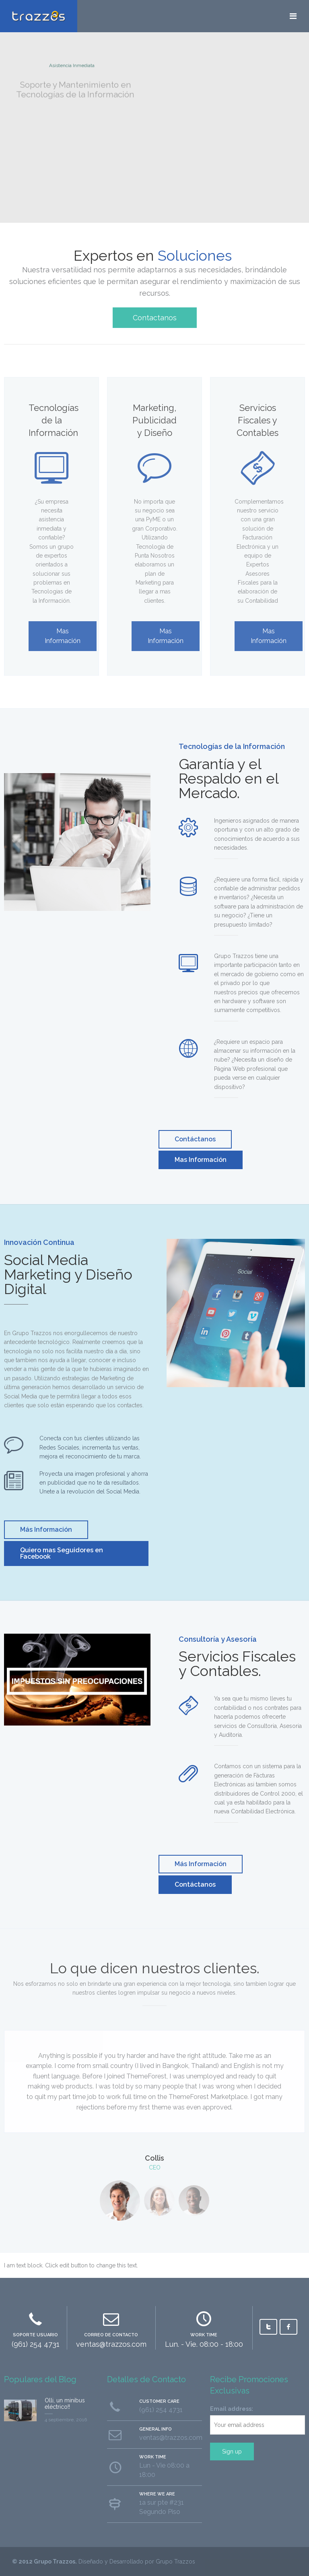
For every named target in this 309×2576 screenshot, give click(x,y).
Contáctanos (195, 1139)
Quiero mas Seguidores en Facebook (61, 1553)
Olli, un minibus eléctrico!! (65, 2403)
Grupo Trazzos (54, 2561)
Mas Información (201, 1160)
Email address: (231, 2409)
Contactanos (155, 317)
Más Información (46, 1529)
